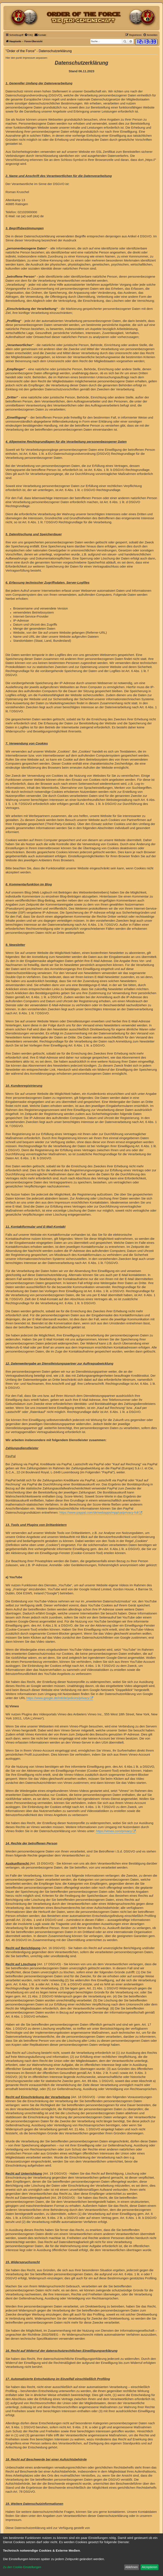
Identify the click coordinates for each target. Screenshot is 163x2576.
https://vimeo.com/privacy (114, 1831)
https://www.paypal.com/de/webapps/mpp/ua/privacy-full (99, 1512)
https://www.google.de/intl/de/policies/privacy (57, 1698)
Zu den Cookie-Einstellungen (22, 2567)
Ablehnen (131, 2567)
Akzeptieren (149, 2567)
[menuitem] (28, 35)
